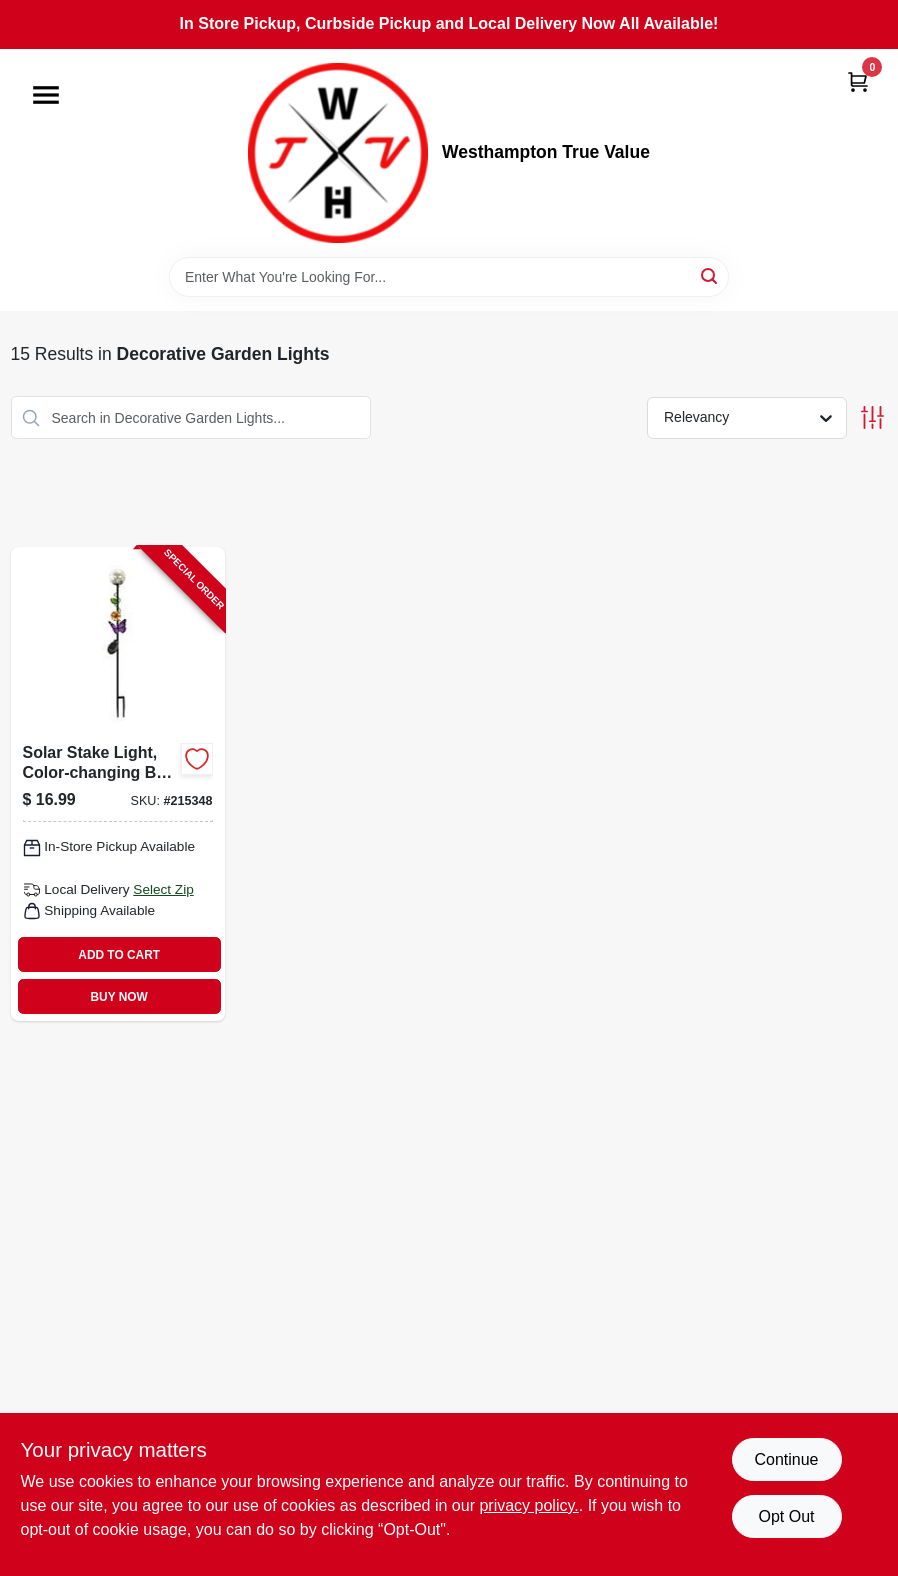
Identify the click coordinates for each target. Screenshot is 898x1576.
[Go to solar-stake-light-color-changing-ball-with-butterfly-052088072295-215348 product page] (118, 784)
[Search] (710, 275)
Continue (786, 1459)
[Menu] (46, 95)
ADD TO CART (119, 955)
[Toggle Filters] (872, 417)
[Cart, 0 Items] (858, 81)
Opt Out (786, 1516)
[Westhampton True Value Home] (338, 153)
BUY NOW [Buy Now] (119, 997)
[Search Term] (449, 277)
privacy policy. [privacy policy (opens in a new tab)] (528, 1505)
